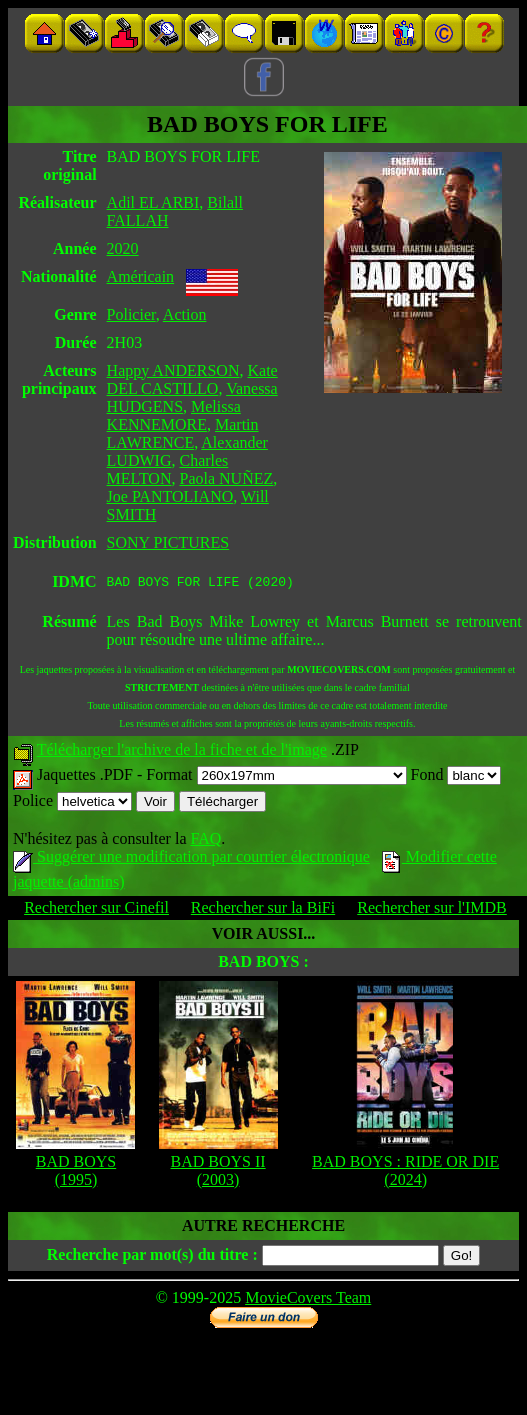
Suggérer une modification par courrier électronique (191, 859)
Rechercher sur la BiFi (263, 910)
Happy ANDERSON (173, 370)
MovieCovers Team (308, 1300)
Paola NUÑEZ (226, 478)
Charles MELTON (168, 469)
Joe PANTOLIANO (170, 496)
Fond (456, 777)
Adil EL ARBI (153, 202)
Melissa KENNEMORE (174, 415)
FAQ (205, 841)
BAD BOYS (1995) (76, 1173)
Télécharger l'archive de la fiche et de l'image (182, 752)
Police (72, 803)
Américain (141, 276)
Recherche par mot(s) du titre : (152, 1257)
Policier (131, 314)
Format (276, 777)
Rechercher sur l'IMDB (432, 910)
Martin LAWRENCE (183, 433)
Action (185, 314)
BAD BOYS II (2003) (218, 1173)
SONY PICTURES (168, 542)
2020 (123, 248)
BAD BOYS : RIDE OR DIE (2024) (405, 1173)
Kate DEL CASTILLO (192, 379)
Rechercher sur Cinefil (96, 910)
